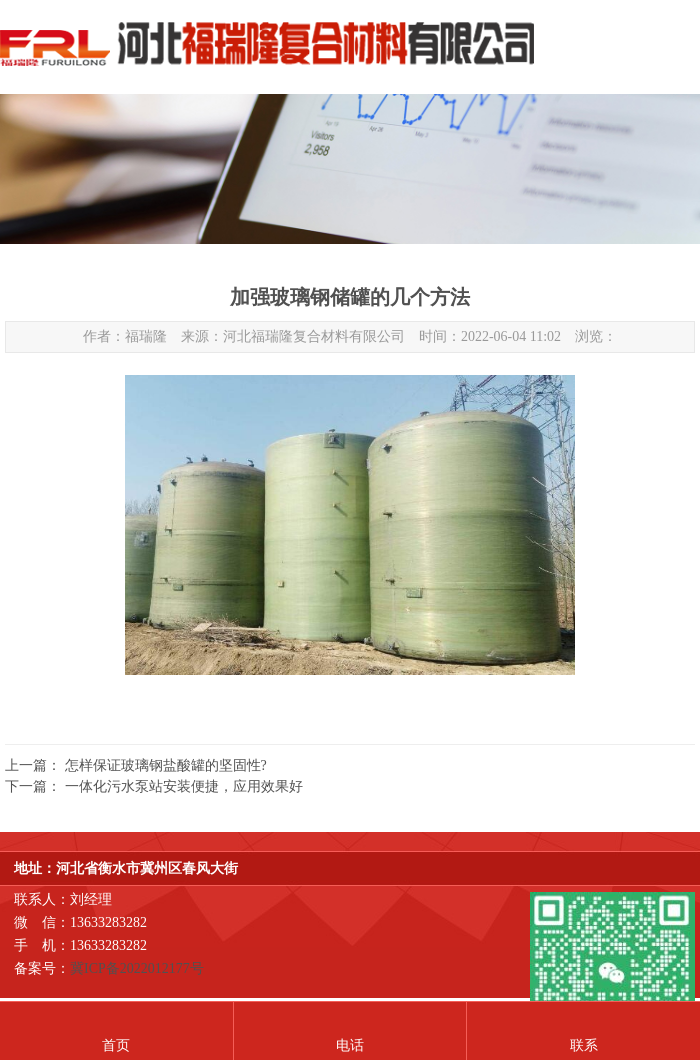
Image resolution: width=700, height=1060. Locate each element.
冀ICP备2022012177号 (137, 968)
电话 (350, 1045)
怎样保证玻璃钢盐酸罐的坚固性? (166, 765)
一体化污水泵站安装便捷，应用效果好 (184, 786)
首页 (116, 1045)
